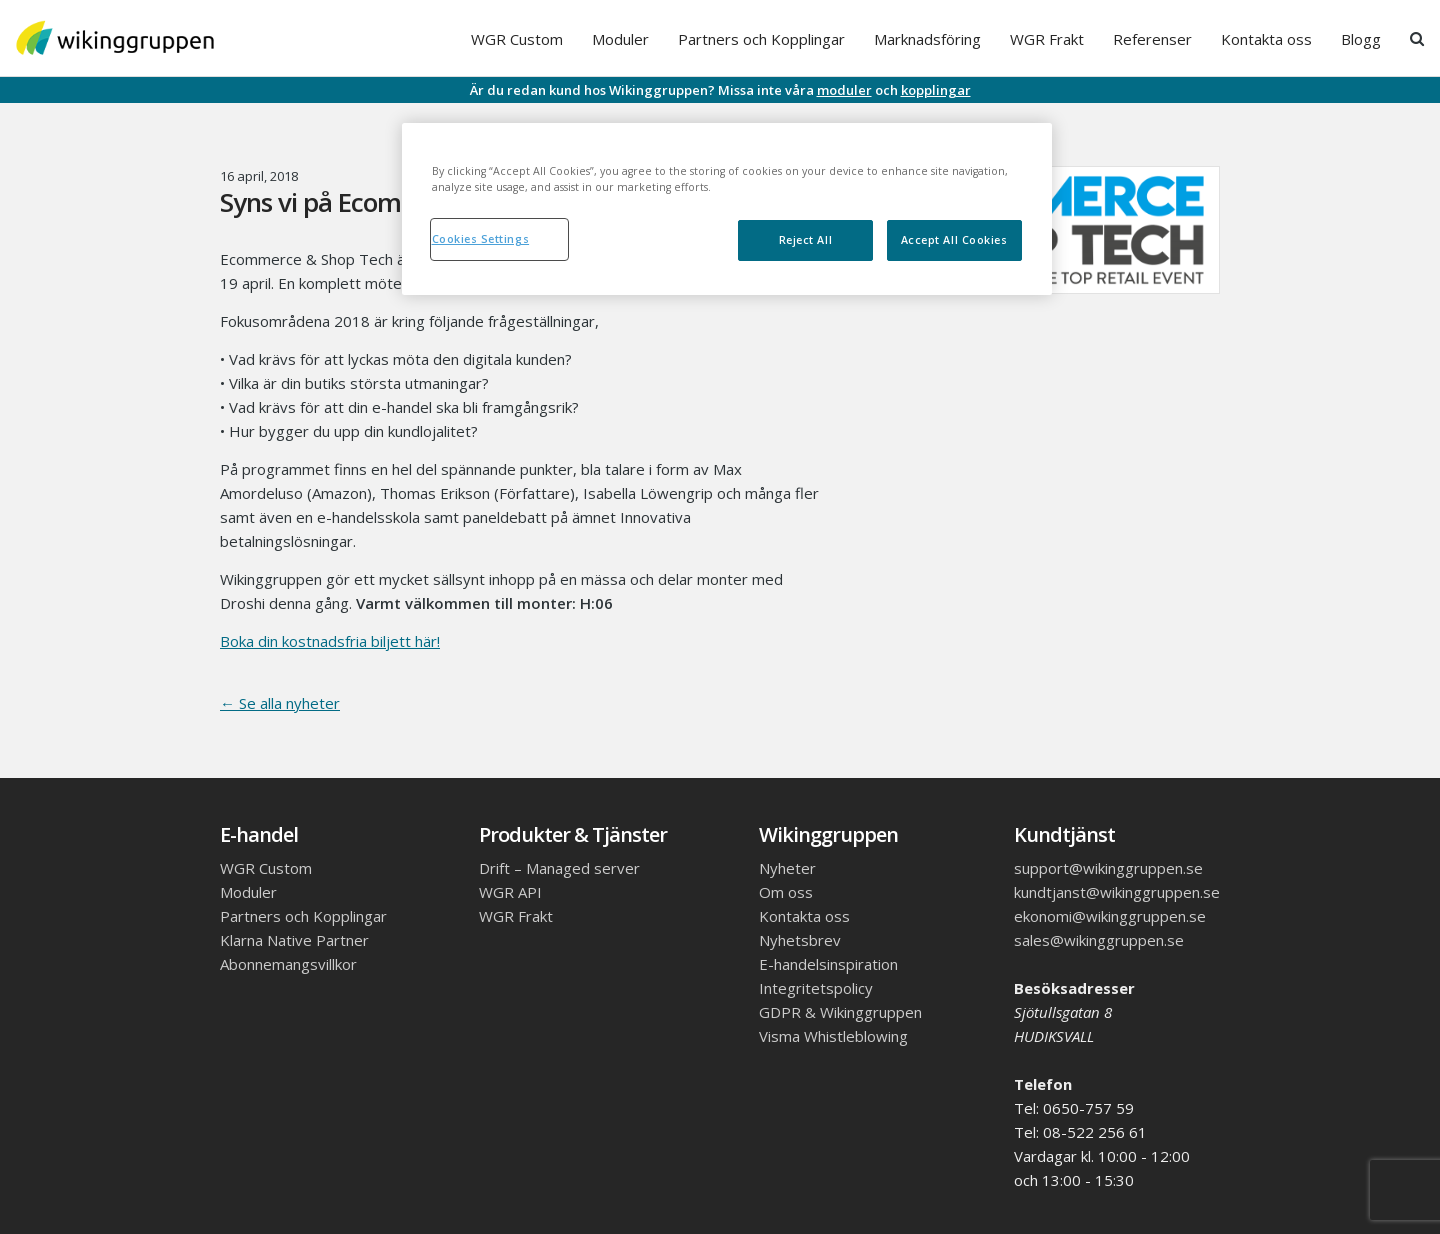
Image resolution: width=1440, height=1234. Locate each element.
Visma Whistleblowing (833, 1036)
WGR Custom (517, 39)
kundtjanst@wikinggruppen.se (1117, 892)
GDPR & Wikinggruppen (840, 1012)
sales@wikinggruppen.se (1099, 940)
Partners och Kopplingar (761, 39)
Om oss (786, 892)
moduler (844, 90)
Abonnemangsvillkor (288, 964)
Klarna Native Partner (294, 940)
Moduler (620, 39)
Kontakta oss (1266, 39)
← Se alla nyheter (280, 703)
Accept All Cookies (954, 240)
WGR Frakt (1047, 39)
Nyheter (787, 868)
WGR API (510, 892)
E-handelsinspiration (828, 964)
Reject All (805, 240)
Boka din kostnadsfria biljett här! (330, 641)
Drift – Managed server (559, 868)
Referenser (1152, 39)
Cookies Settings (481, 239)
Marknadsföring (927, 39)
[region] (727, 209)
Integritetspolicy (816, 988)
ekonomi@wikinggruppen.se (1110, 916)
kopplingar (936, 90)
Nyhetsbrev (800, 940)
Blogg (1361, 39)
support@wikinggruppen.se (1108, 868)
